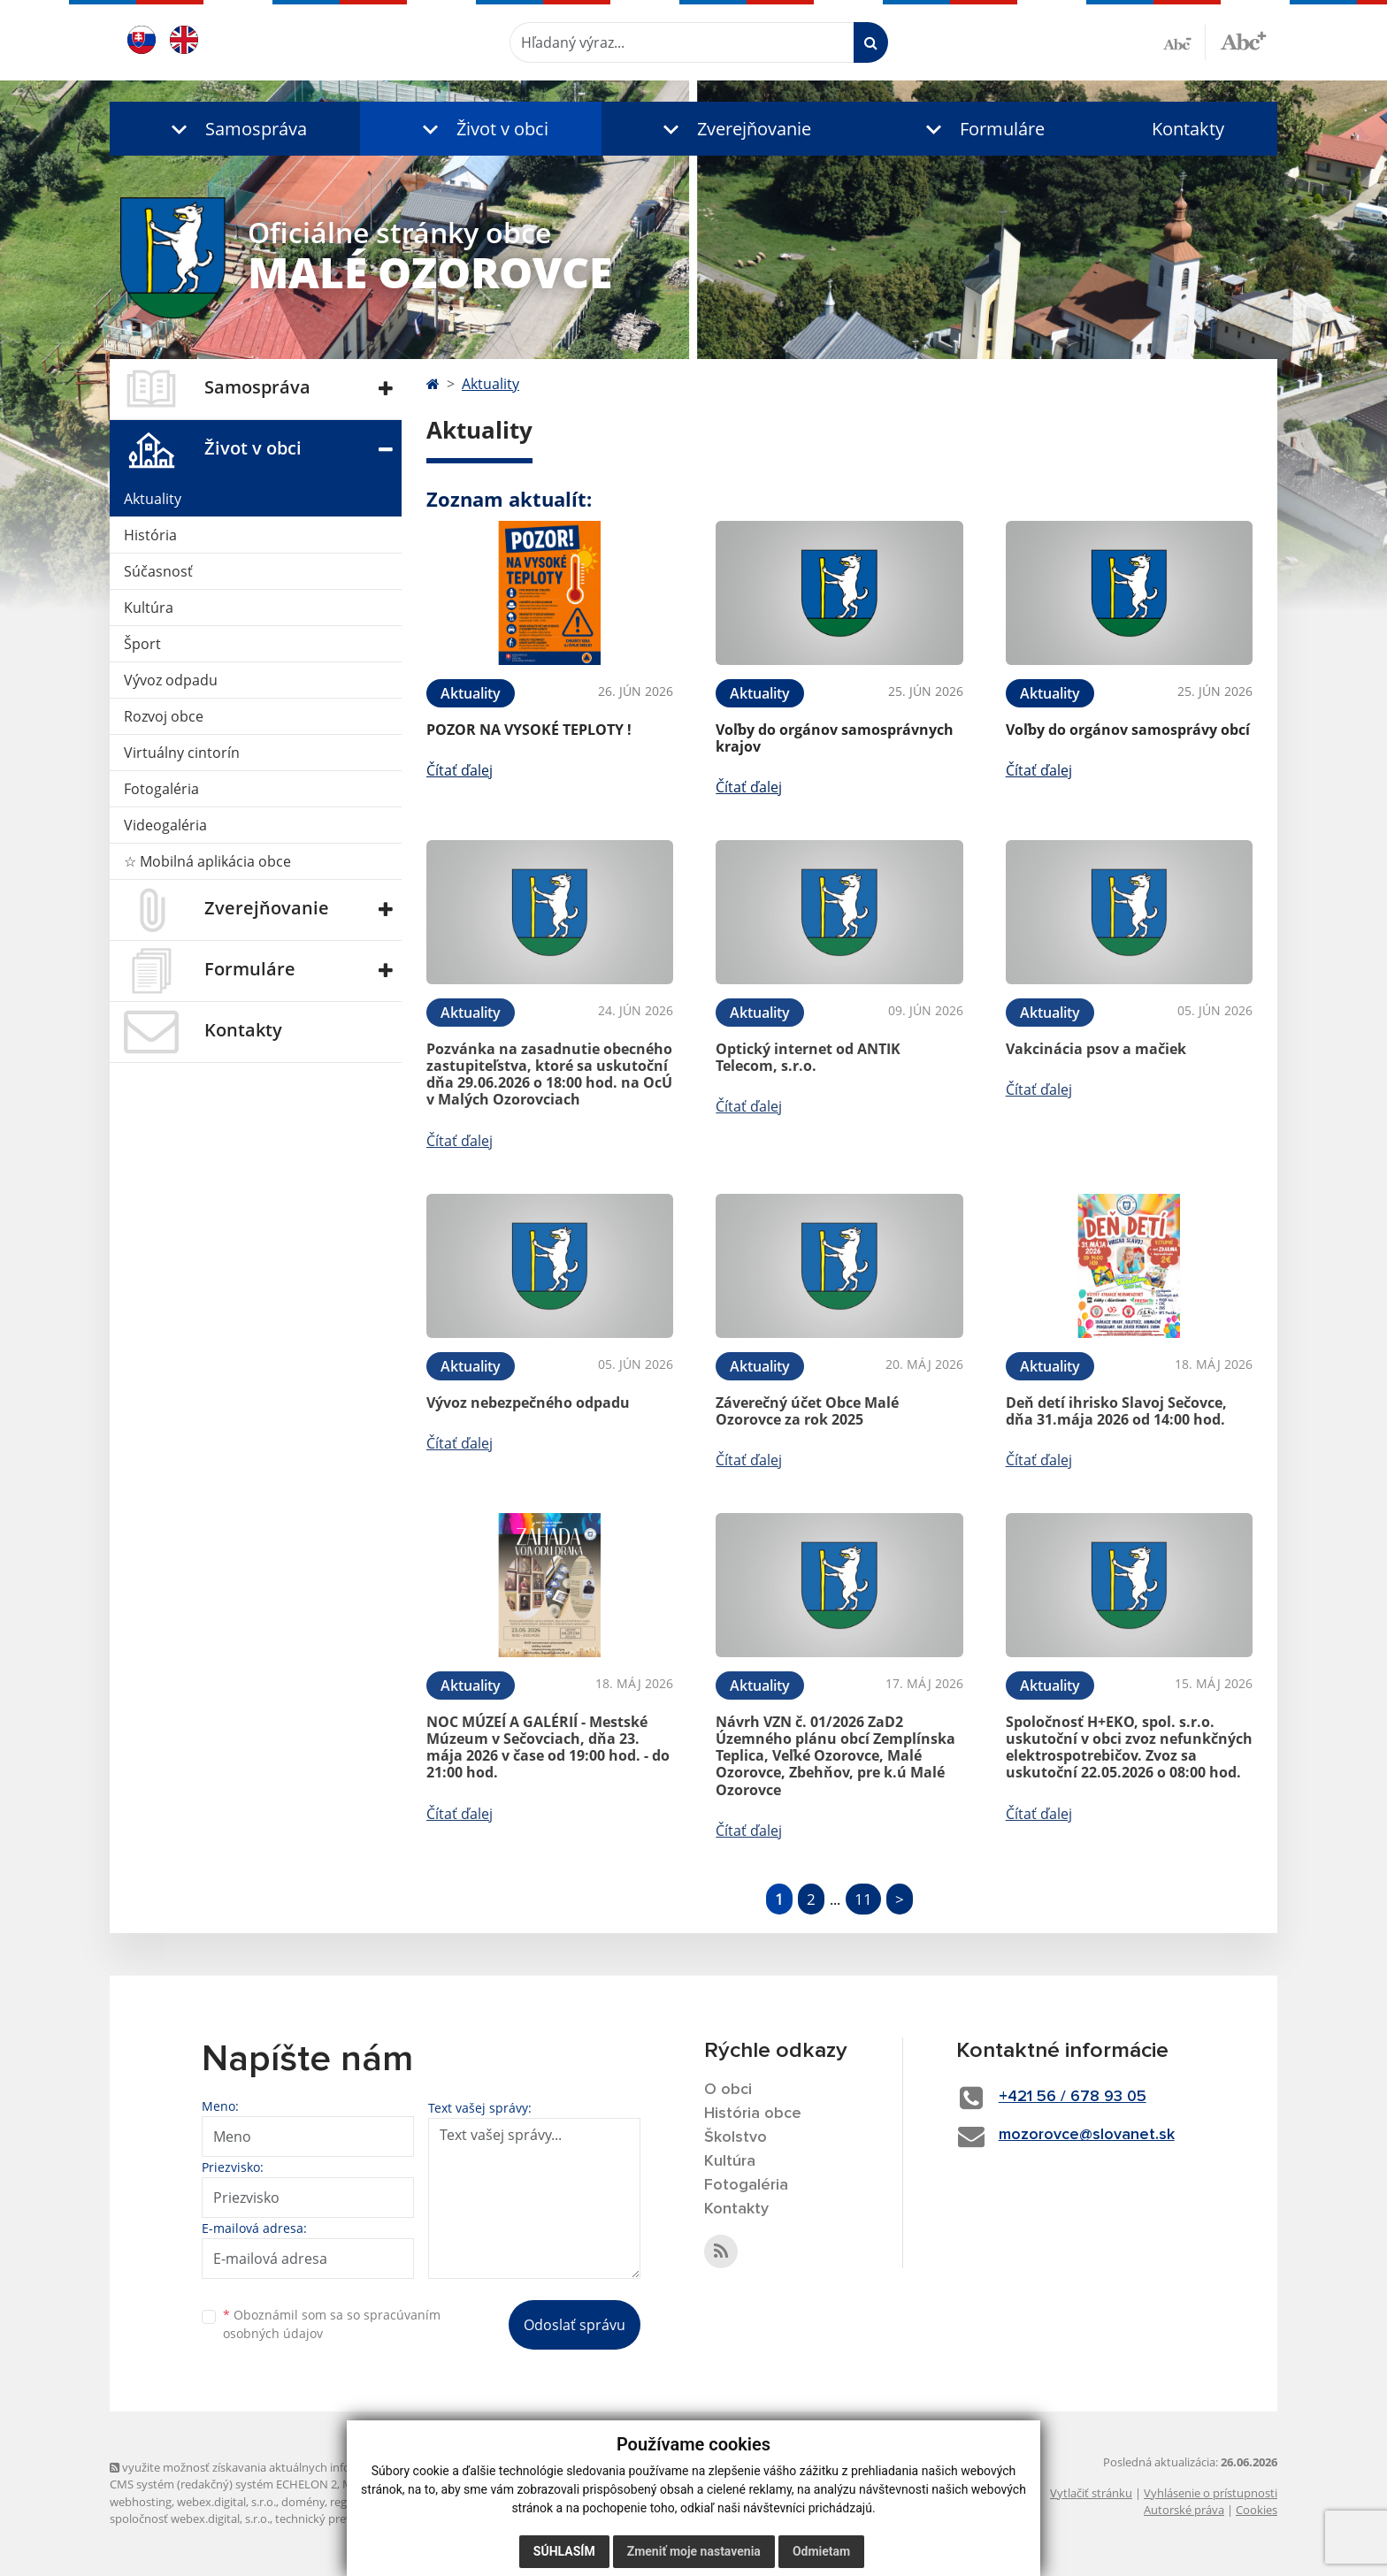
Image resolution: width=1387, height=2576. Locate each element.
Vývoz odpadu (171, 680)
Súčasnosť (158, 571)
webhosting (141, 2502)
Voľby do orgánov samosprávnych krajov (835, 738)
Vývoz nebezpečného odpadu (528, 1402)
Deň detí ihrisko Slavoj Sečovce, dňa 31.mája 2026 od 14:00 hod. (1116, 1411)
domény (303, 2502)
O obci (728, 2090)
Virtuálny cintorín (182, 752)
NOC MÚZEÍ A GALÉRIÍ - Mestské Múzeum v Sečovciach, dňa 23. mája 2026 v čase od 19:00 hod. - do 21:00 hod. (548, 1747)
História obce (752, 2113)
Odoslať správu (574, 2325)
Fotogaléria (161, 789)
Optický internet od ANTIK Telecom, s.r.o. (808, 1057)
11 (863, 1899)
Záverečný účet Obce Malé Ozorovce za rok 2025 (807, 1411)
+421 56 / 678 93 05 (1072, 2097)
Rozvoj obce (163, 716)
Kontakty (1188, 129)
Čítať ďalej (459, 770)
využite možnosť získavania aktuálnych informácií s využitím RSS (285, 2467)
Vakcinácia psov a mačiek (1096, 1049)
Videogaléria (165, 825)
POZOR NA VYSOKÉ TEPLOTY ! (529, 729)
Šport (142, 644)
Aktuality (152, 498)
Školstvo (735, 2137)
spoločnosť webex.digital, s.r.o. (190, 2518)
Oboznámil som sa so (332, 2324)
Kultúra (148, 607)
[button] (235, 129)
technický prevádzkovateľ (342, 2518)
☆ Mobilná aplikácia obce (207, 861)
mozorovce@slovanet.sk (1087, 2135)
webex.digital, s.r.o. (226, 2502)
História (150, 535)
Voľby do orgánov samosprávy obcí (1128, 729)
